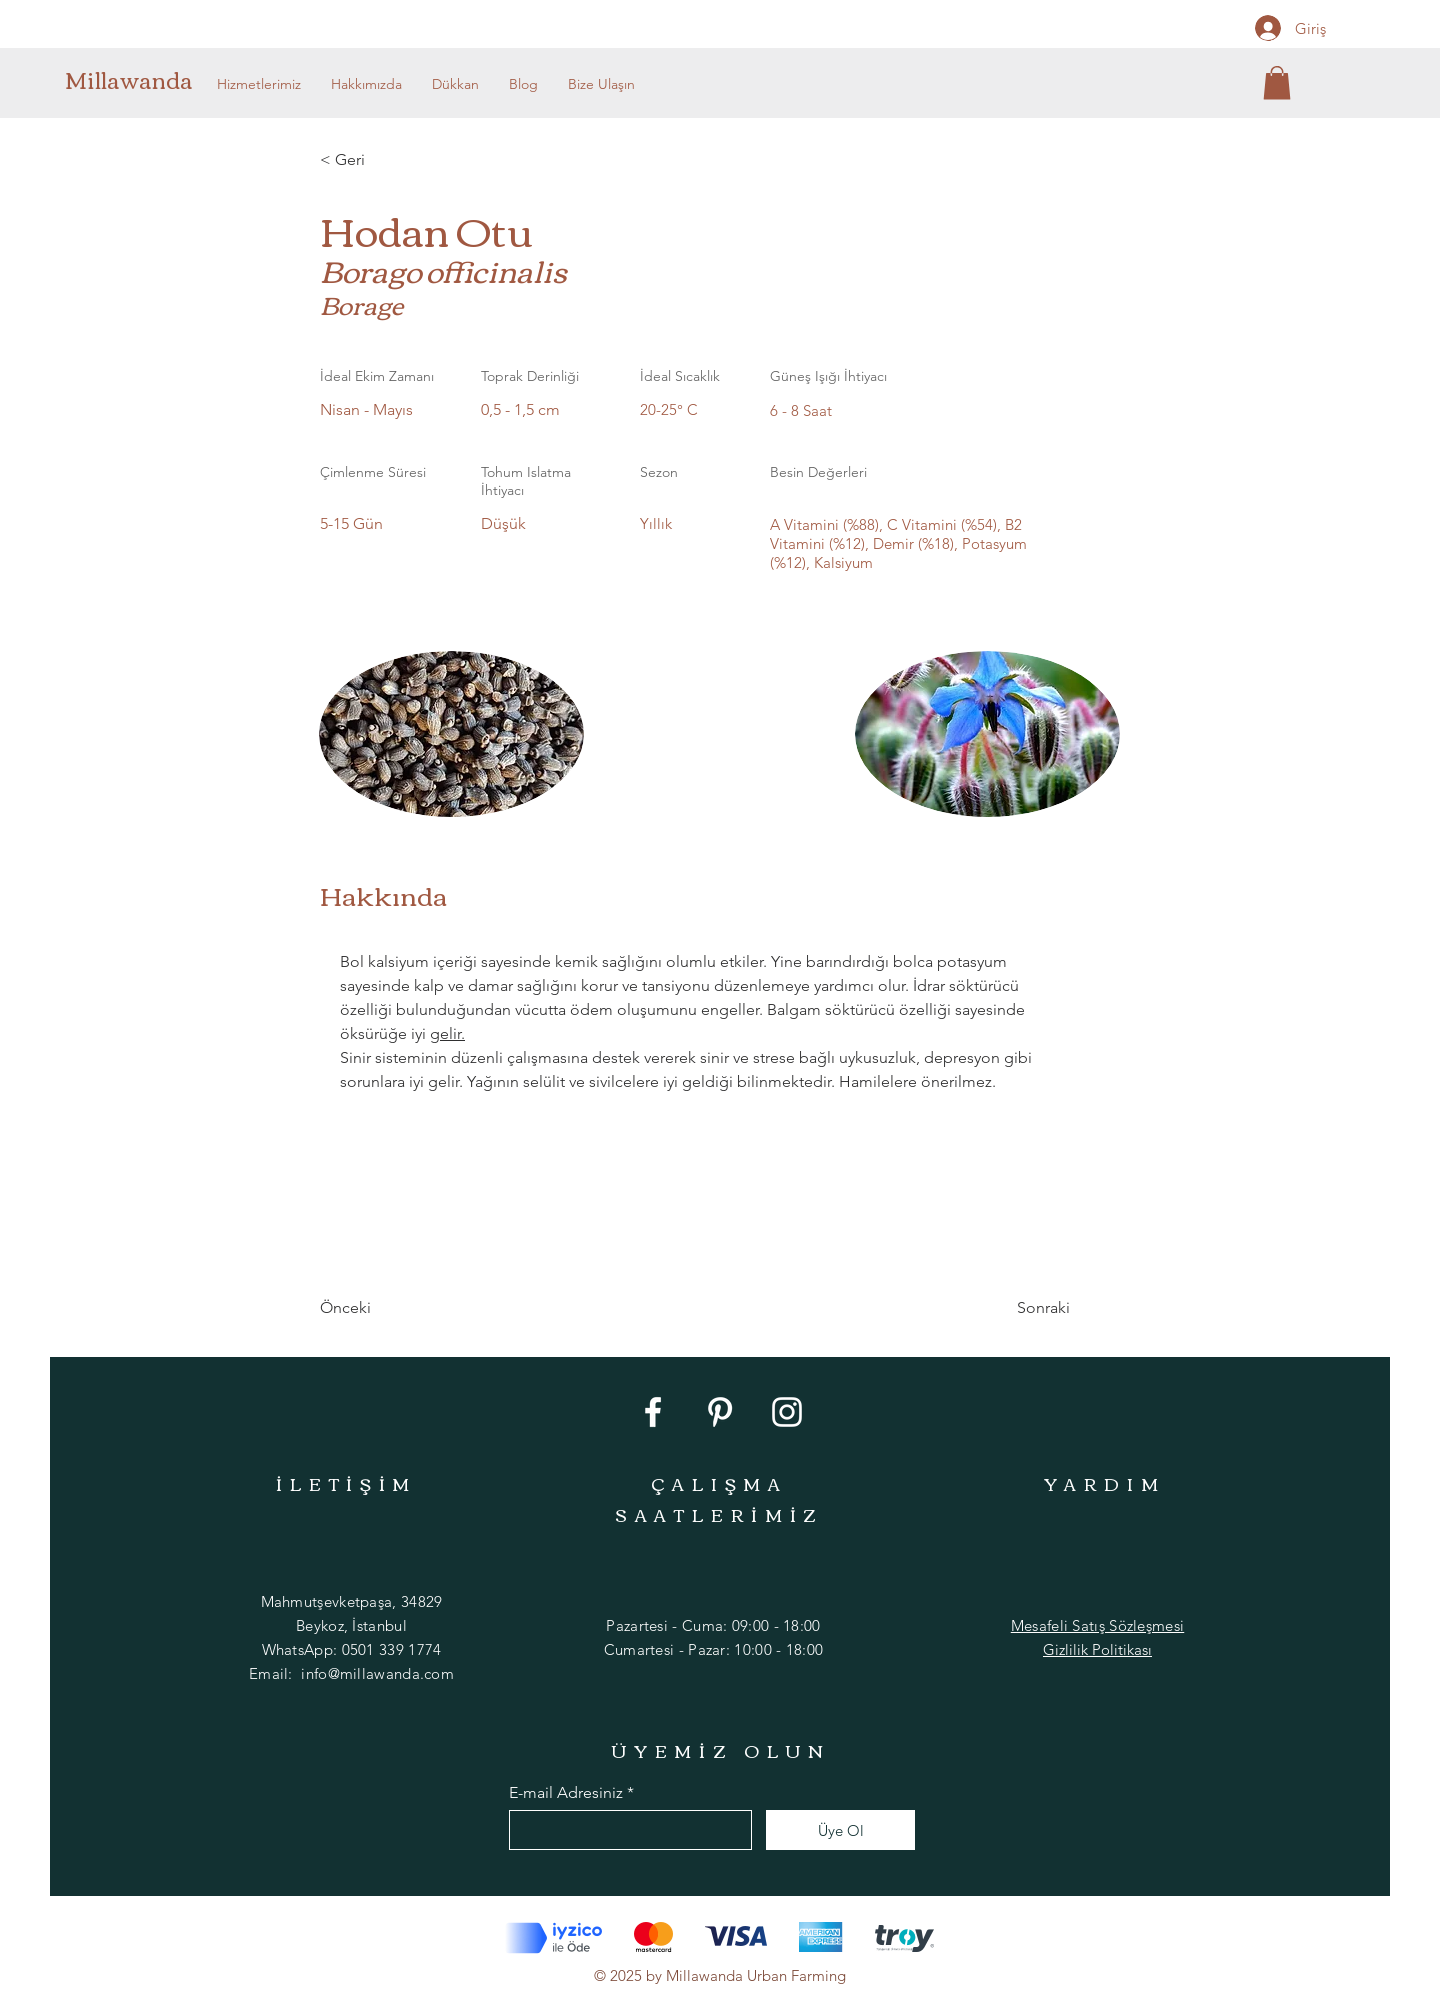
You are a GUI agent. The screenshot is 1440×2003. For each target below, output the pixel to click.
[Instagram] (787, 1412)
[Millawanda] (133, 79)
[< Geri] (385, 160)
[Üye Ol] (840, 1830)
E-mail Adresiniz (566, 1793)
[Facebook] (653, 1412)
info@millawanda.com (377, 1673)
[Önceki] (385, 1308)
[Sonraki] (1020, 1308)
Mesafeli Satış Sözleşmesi (1098, 1625)
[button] (1277, 82)
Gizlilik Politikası (1097, 1649)
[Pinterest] (720, 1412)
